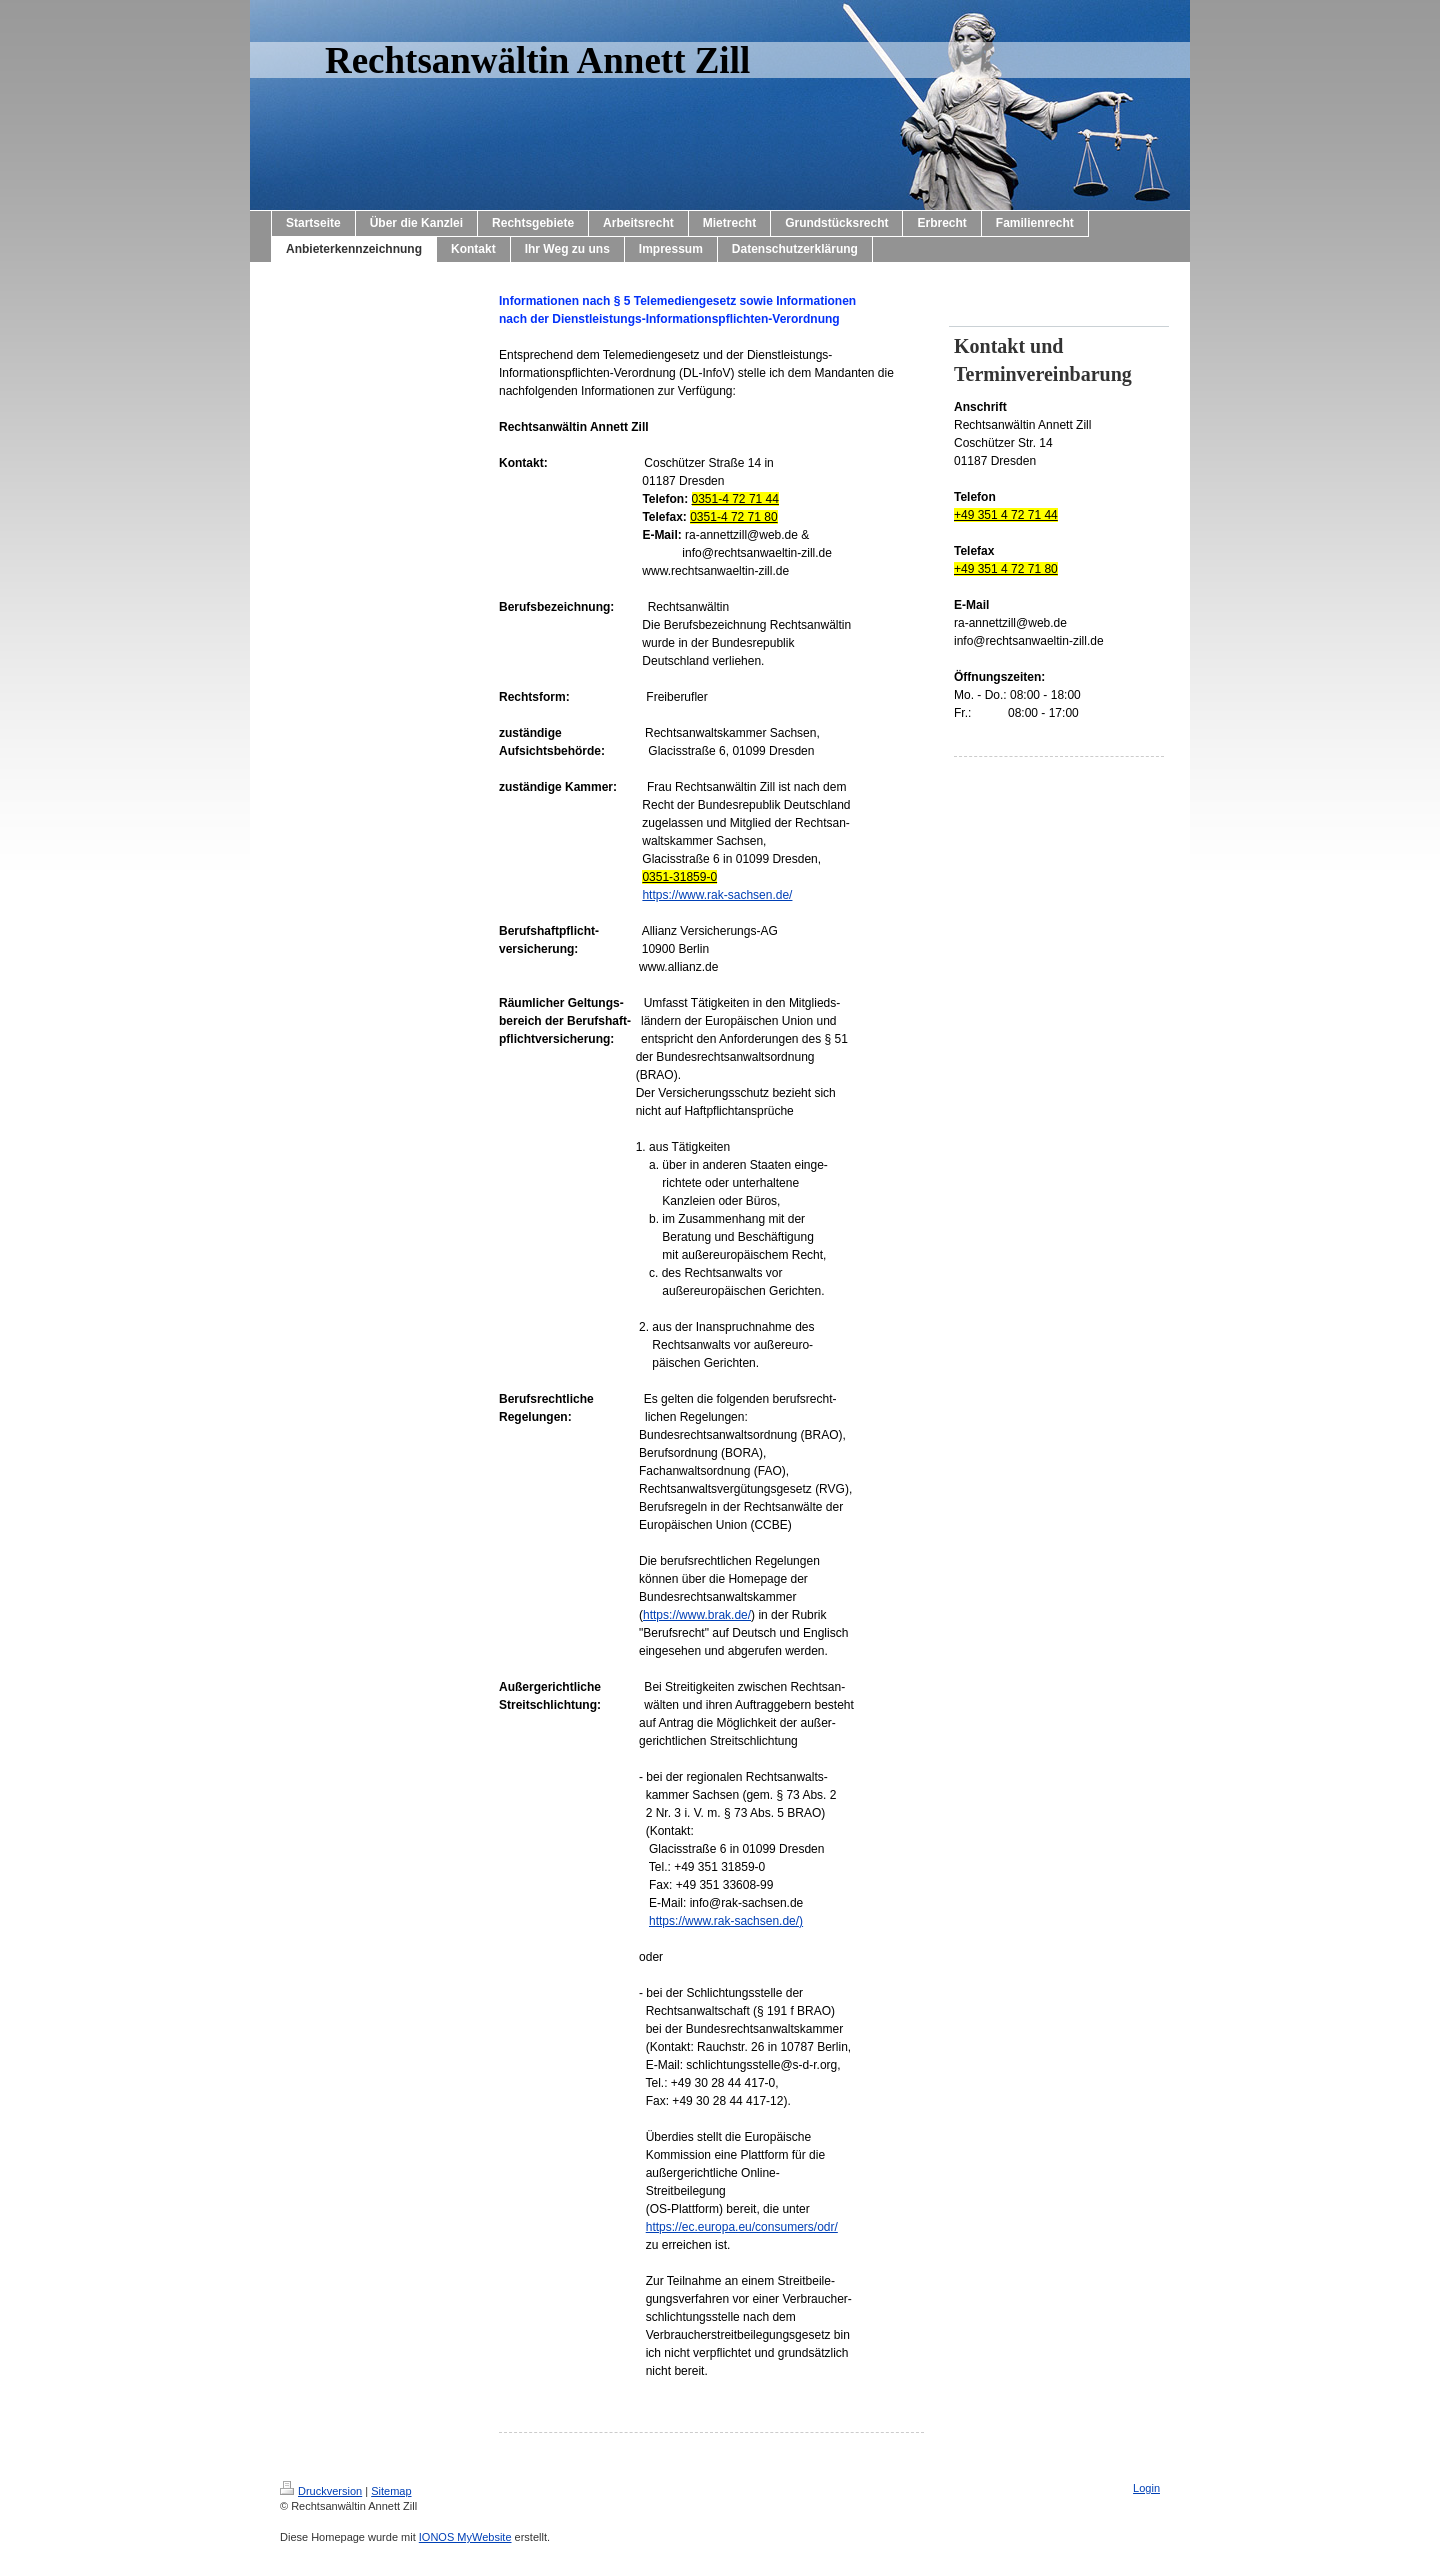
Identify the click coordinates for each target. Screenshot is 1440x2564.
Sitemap (391, 2491)
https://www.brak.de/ (697, 1615)
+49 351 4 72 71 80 (1006, 569)
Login (1146, 2488)
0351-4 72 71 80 (733, 517)
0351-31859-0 (679, 877)
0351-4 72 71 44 (735, 499)
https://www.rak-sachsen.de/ (717, 895)
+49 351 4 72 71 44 (1006, 515)
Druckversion (321, 2491)
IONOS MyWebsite (465, 2537)
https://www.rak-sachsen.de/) (726, 1921)
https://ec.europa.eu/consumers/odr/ (742, 2227)
